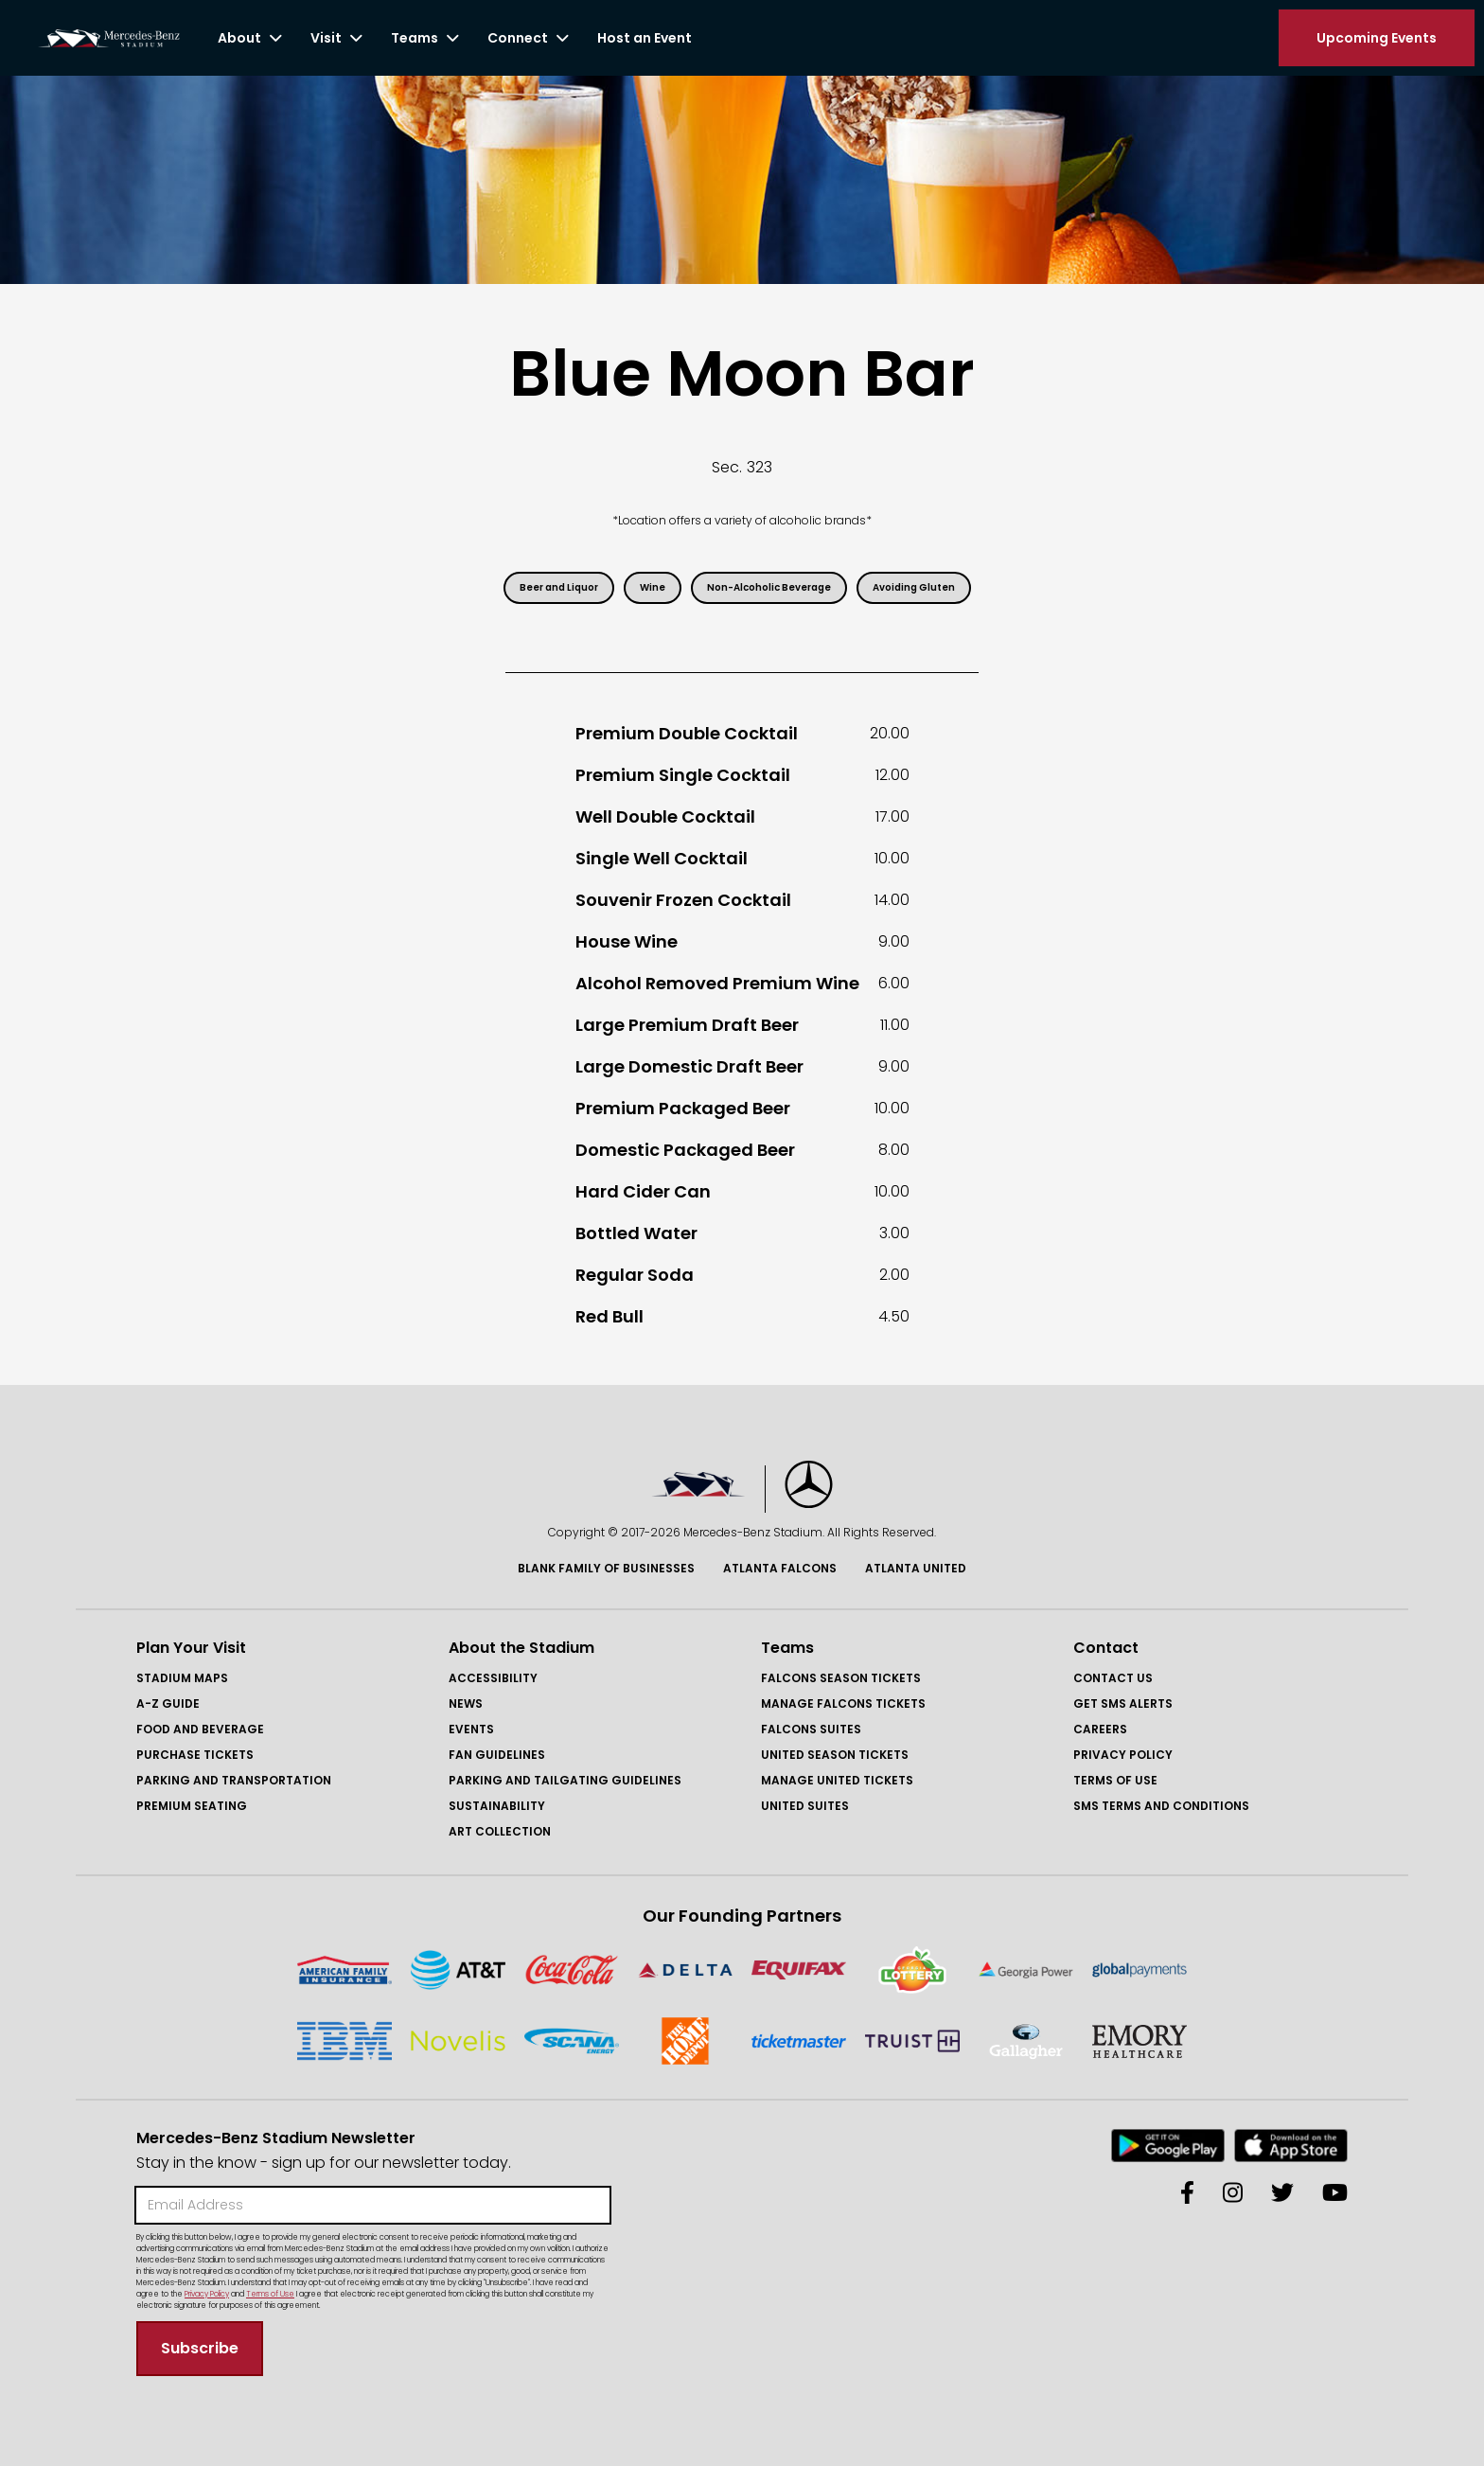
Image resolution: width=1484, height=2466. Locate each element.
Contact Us (1113, 1678)
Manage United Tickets (837, 1780)
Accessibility (493, 1678)
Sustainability (497, 1806)
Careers (1100, 1729)
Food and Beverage (200, 1729)
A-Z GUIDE (168, 1703)
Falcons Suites (811, 1729)
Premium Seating (191, 1806)
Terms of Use (1115, 1780)
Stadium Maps (182, 1678)
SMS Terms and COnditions (1161, 1806)
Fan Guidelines (497, 1755)
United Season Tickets (835, 1755)
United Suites (805, 1806)
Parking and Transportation (233, 1780)
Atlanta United (915, 1568)
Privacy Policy (1123, 1755)
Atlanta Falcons (780, 1568)
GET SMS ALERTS (1123, 1703)
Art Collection (500, 1831)
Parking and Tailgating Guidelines (565, 1780)
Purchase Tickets (195, 1755)
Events (471, 1729)
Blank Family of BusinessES (606, 1568)
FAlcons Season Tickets (841, 1678)
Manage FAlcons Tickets (843, 1703)
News (466, 1703)
